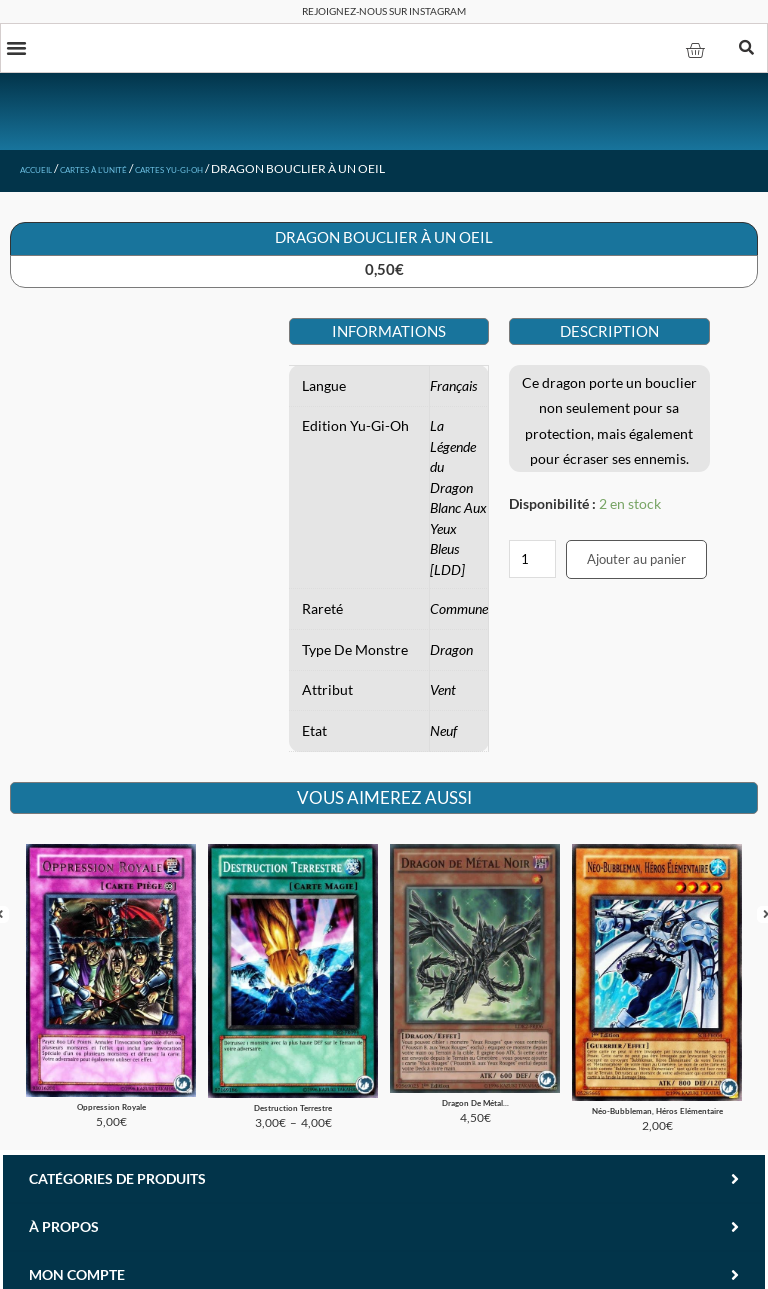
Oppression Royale (111, 1077)
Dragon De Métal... (475, 1074)
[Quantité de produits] (532, 563)
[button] (19, 50)
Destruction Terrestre (293, 1078)
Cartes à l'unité (127, 172)
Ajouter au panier (636, 563)
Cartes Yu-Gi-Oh (236, 172)
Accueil (45, 172)
